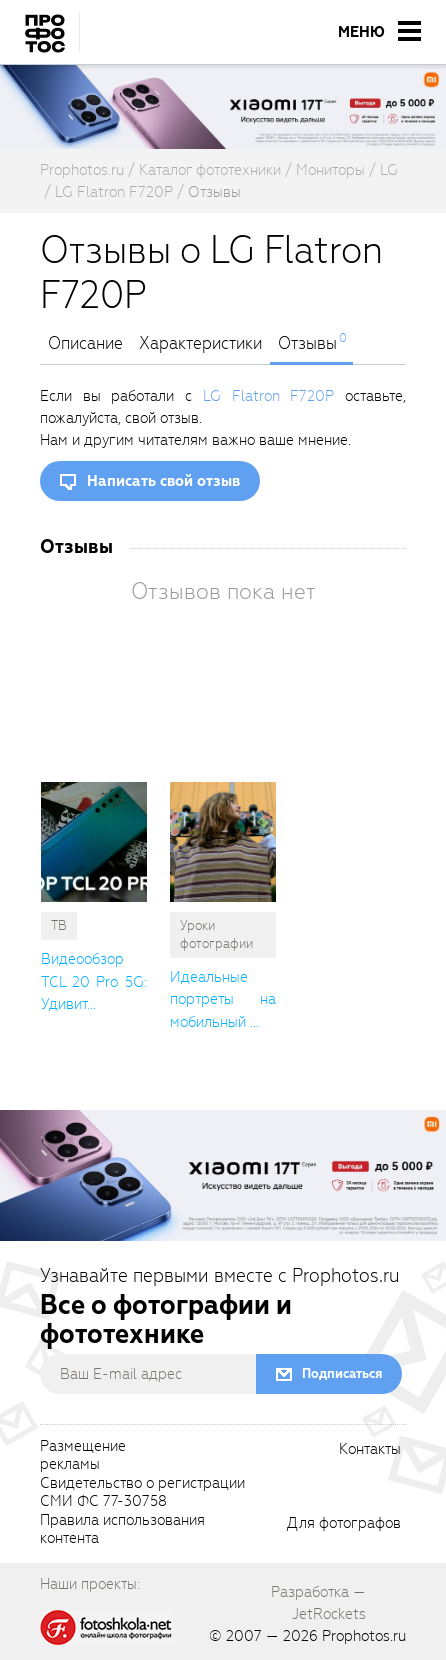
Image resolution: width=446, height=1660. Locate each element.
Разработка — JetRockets (318, 1603)
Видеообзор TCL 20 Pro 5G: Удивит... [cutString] (94, 981)
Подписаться (342, 1373)
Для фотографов (344, 1524)
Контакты (370, 1450)
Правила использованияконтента (122, 1530)
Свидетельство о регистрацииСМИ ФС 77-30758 (142, 1493)
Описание (85, 344)
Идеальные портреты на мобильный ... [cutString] (223, 999)
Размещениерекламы (83, 1456)
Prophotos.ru (364, 1636)
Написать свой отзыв (163, 481)
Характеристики (200, 344)
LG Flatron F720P (268, 396)
